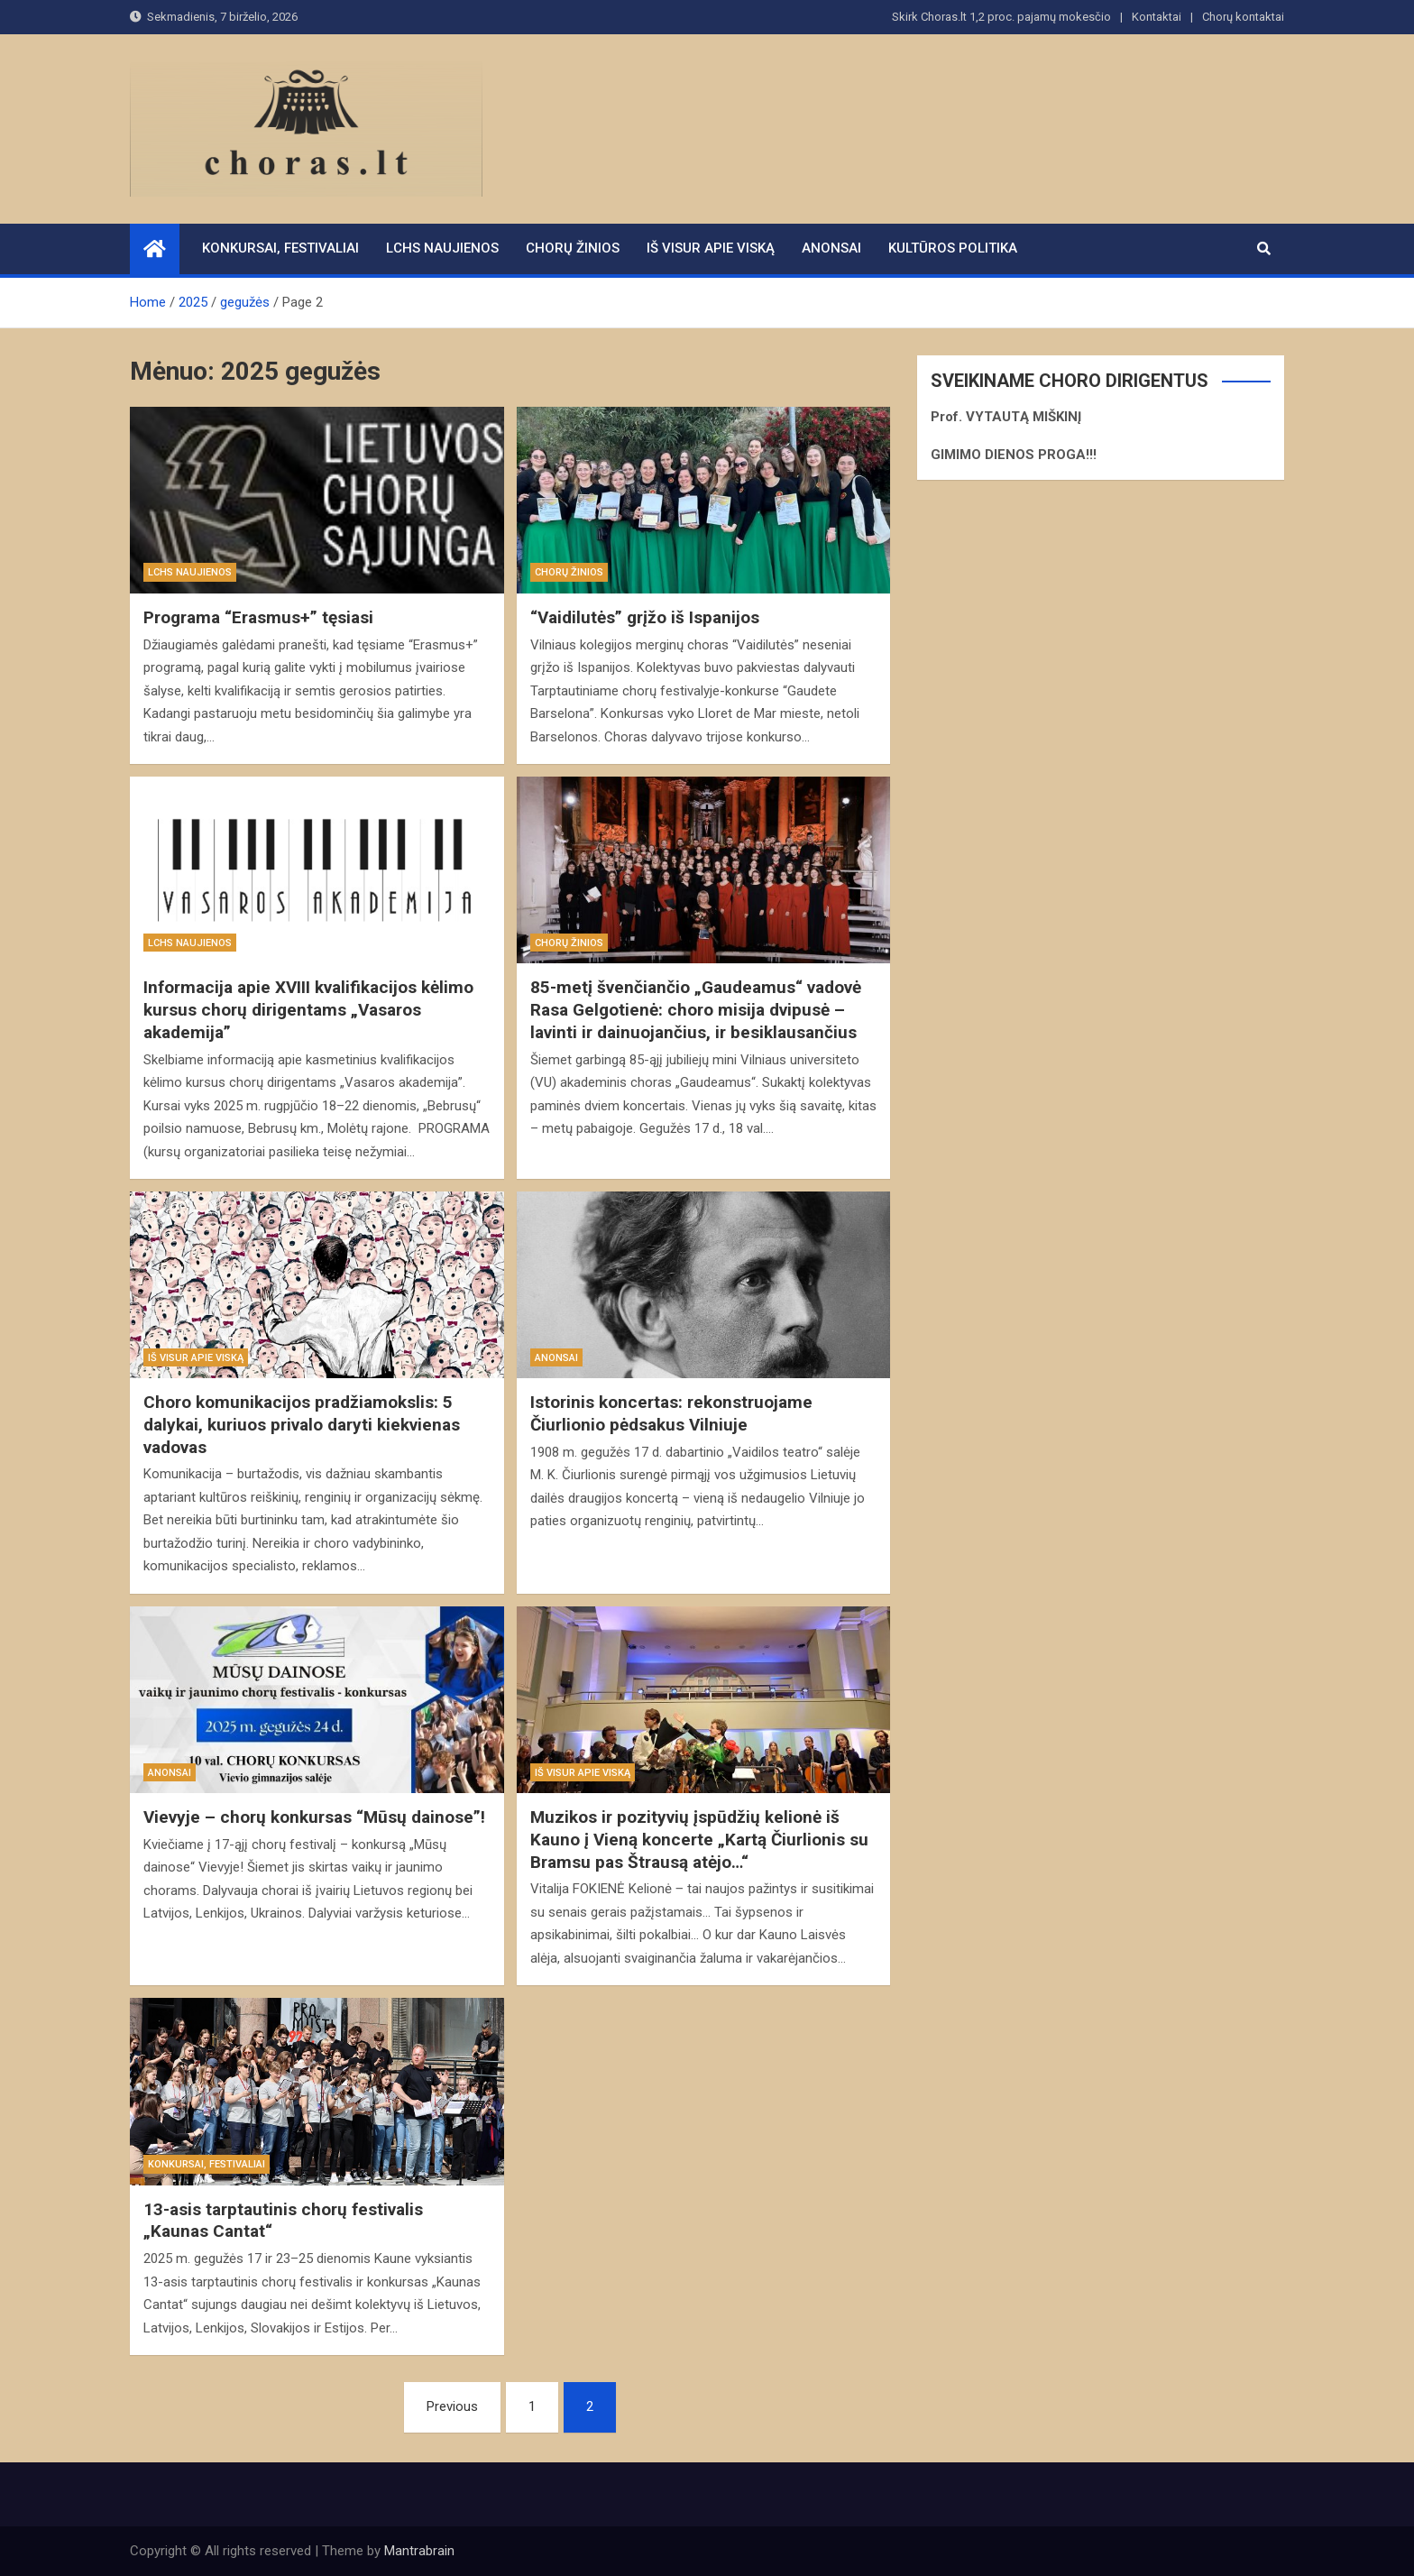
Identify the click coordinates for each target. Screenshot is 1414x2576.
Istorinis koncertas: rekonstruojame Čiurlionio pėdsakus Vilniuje (671, 1413)
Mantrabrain (419, 2551)
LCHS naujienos (442, 248)
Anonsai (831, 248)
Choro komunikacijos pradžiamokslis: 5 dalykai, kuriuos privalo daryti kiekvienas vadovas (301, 1424)
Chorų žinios (573, 248)
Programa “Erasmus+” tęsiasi (258, 617)
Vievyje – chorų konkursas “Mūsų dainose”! (314, 1817)
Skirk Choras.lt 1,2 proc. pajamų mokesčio (1001, 16)
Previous (452, 2406)
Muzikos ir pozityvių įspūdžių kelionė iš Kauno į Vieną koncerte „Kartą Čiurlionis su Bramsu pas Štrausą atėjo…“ (699, 1839)
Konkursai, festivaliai (280, 248)
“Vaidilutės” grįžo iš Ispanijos (644, 617)
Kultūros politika (952, 248)
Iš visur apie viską (711, 248)
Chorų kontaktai (1243, 16)
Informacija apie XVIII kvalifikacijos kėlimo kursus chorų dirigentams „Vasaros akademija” (308, 1009)
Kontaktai (1156, 16)
